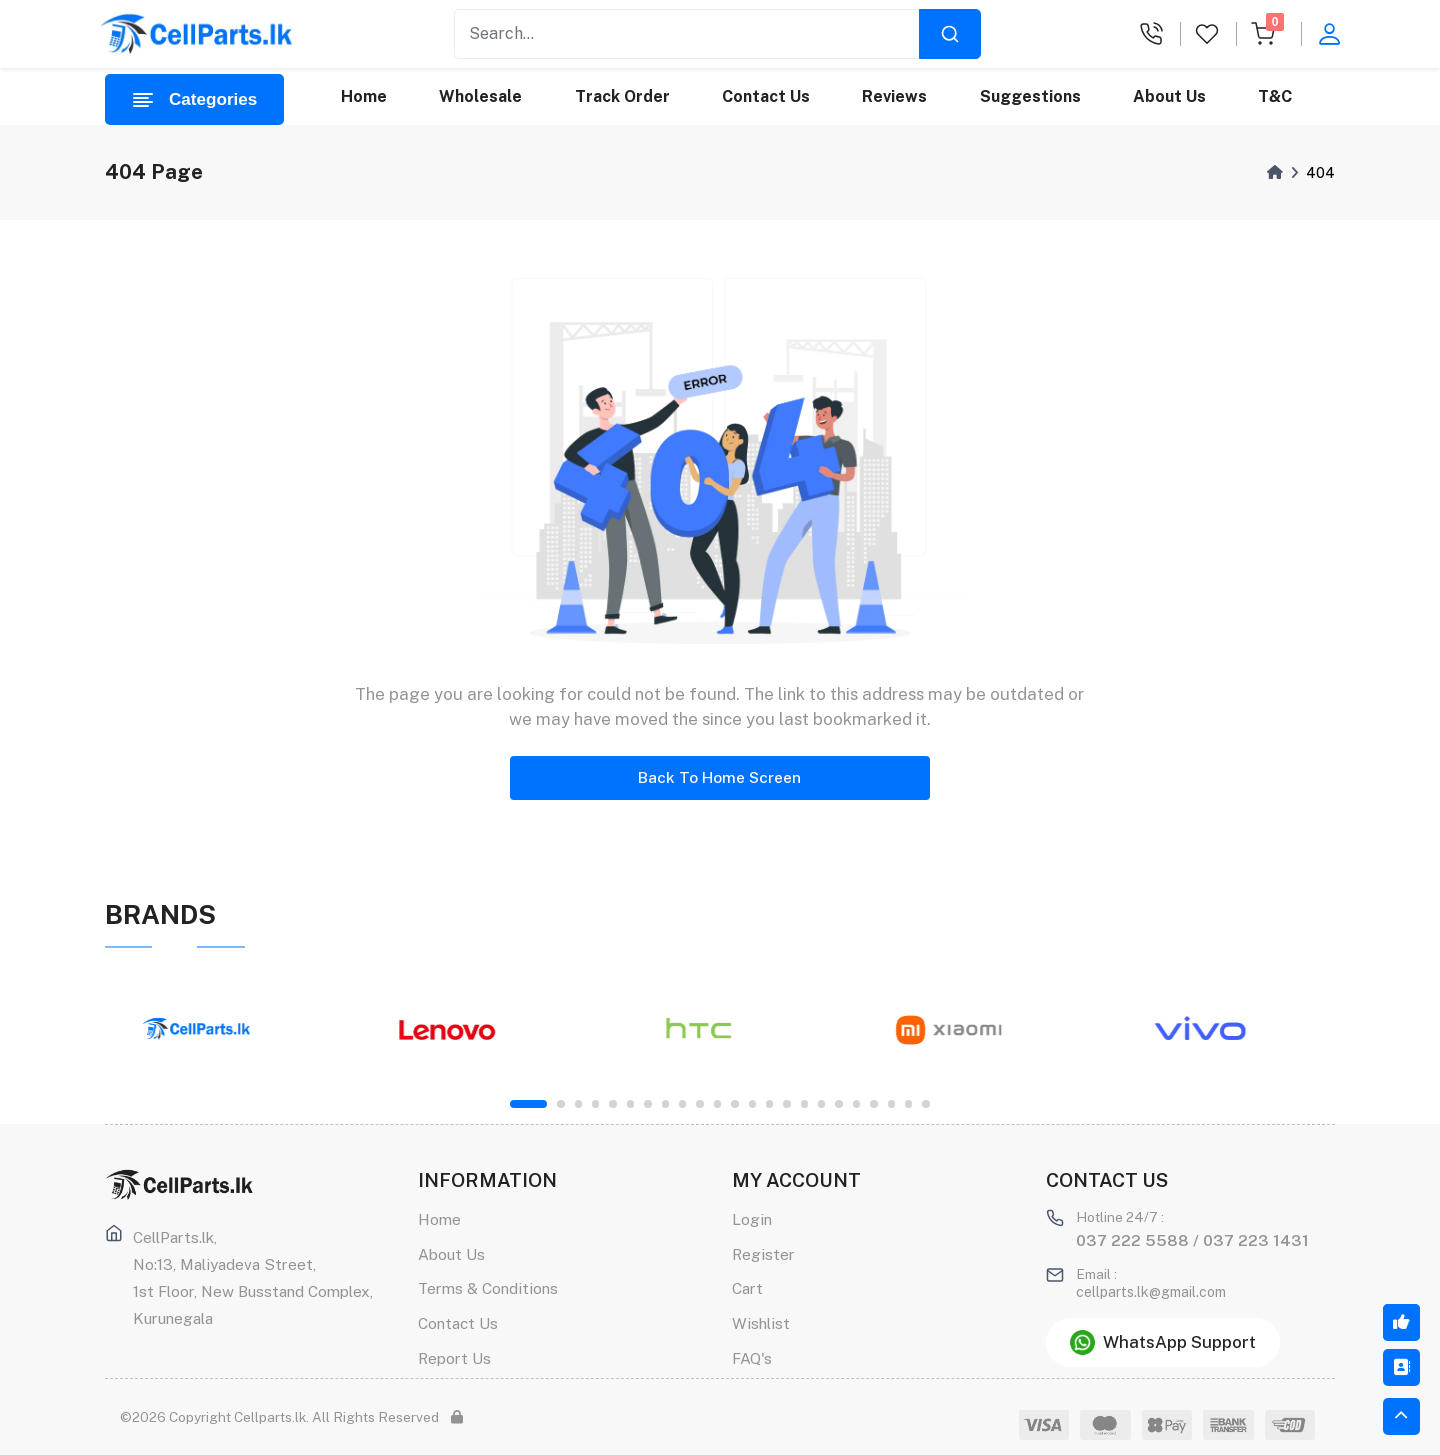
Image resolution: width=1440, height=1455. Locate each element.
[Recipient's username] (687, 34)
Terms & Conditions (488, 1288)
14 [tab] (769, 1103)
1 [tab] (528, 1103)
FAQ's (752, 1358)
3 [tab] (578, 1103)
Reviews (895, 96)
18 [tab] (838, 1103)
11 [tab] (717, 1103)
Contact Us (766, 96)
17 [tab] (821, 1103)
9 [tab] (682, 1103)
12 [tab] (734, 1103)
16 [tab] (804, 1103)
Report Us (454, 1358)
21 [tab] (891, 1103)
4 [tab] (595, 1103)
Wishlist (761, 1323)
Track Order (622, 96)
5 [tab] (612, 1103)
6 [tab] (630, 1103)
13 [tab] (752, 1103)
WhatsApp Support (1163, 1342)
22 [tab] (908, 1103)
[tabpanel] (220, 1030)
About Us (1169, 96)
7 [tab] (647, 1103)
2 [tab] (560, 1103)
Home (364, 96)
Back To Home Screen (719, 777)
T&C (1276, 96)
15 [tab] (786, 1103)
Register (763, 1254)
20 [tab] (873, 1103)
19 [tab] (856, 1103)
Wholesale (481, 96)
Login (752, 1219)
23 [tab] (925, 1103)
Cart (747, 1288)
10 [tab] (699, 1103)
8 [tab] (665, 1103)
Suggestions (1030, 96)
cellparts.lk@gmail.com (1151, 1292)
